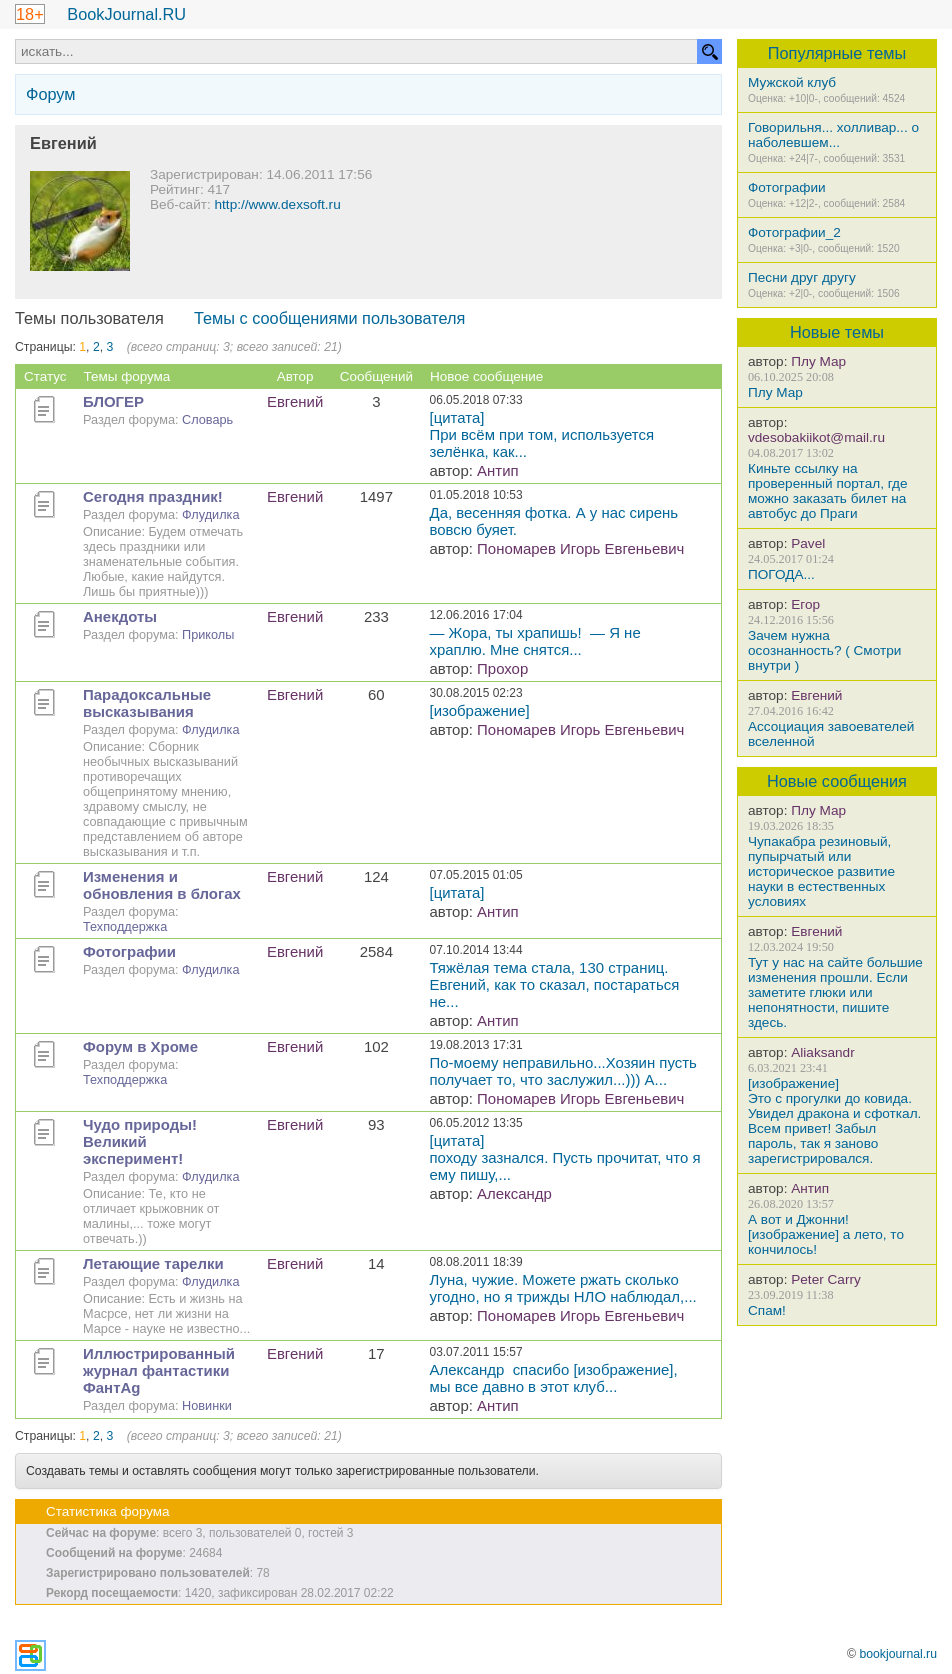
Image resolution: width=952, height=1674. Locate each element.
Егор (805, 604)
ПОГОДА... (781, 574)
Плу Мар (818, 361)
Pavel (808, 543)
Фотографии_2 (794, 232)
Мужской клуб (792, 82)
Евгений (816, 695)
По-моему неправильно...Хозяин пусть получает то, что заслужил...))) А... (563, 1071)
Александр (514, 1193)
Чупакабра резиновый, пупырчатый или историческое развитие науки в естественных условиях (821, 871)
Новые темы (837, 332)
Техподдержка (125, 926)
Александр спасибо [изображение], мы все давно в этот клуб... (554, 1378)
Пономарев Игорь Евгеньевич (580, 548)
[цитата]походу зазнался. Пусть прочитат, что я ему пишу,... (565, 1157)
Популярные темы (837, 53)
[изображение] (480, 710)
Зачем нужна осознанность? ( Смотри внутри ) (824, 650)
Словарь (207, 419)
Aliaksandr (822, 1052)
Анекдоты (120, 616)
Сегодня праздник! (153, 496)
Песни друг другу (802, 277)
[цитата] (457, 892)
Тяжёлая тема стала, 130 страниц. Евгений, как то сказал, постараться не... (555, 984)
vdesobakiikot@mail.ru (816, 437)
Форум (51, 94)
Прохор (502, 668)
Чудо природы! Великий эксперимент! (140, 1141)
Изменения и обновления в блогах (162, 885)
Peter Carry (826, 1279)
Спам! (767, 1310)
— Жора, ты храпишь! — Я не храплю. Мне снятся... (535, 641)
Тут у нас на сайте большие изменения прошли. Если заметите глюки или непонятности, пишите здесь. (835, 992)
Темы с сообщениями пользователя (330, 318)
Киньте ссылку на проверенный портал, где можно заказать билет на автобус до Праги (828, 491)
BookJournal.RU (126, 14)
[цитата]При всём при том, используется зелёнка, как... (544, 434)
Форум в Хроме (140, 1046)
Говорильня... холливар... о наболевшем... (833, 135)
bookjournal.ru (898, 1654)
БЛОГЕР (113, 401)
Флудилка (210, 514)
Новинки (207, 1405)
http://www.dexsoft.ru (278, 204)
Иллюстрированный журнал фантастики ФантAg (159, 1370)
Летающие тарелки (153, 1263)
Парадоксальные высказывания (147, 703)
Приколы (208, 634)
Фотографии (787, 187)
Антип (810, 1188)
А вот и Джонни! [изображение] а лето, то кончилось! (826, 1234)
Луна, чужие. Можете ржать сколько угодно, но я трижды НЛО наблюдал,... (563, 1288)
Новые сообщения (837, 781)
